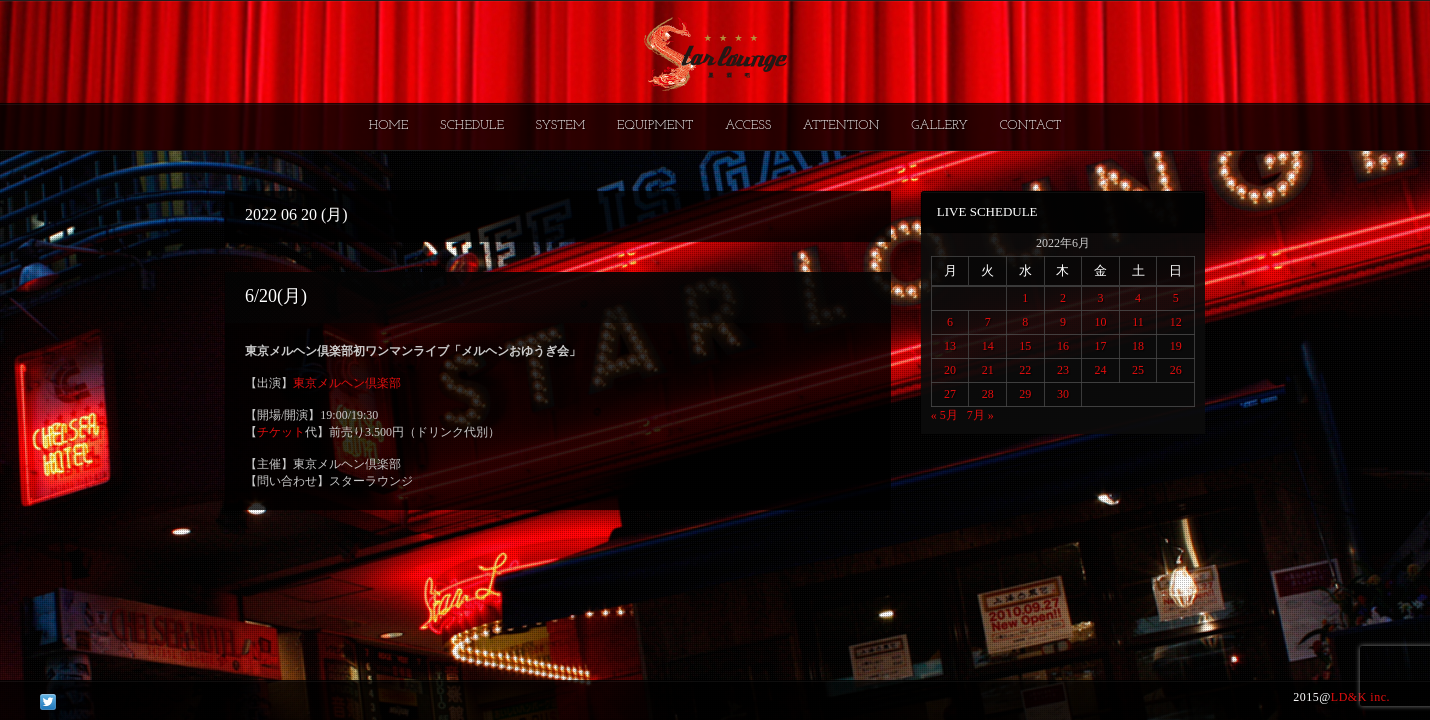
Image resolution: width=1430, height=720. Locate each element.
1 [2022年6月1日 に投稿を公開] (1025, 298)
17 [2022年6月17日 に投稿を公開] (1100, 346)
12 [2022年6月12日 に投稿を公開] (1176, 322)
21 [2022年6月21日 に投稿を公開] (988, 370)
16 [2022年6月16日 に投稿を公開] (1063, 346)
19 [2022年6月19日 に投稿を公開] (1176, 346)
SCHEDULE (472, 125)
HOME (389, 125)
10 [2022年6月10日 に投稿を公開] (1100, 322)
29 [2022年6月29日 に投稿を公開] (1025, 394)
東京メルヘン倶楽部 (347, 383)
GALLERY (939, 125)
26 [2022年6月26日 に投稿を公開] (1176, 370)
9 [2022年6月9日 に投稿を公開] (1063, 322)
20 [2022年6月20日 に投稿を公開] (950, 370)
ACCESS (748, 125)
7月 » (980, 415)
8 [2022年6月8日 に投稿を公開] (1025, 322)
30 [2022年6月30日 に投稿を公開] (1063, 394)
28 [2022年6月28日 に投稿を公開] (988, 394)
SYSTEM (561, 125)
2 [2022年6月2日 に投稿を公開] (1063, 298)
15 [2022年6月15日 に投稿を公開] (1025, 346)
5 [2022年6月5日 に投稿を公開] (1176, 298)
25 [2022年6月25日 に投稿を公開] (1138, 370)
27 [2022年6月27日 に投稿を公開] (950, 394)
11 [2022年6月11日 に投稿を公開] (1138, 322)
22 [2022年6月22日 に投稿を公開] (1025, 370)
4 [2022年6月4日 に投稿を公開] (1138, 298)
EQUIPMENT (655, 125)
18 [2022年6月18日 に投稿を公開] (1138, 346)
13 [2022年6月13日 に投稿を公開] (950, 346)
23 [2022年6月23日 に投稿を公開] (1063, 370)
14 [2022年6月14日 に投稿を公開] (988, 346)
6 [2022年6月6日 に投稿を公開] (950, 322)
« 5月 (944, 415)
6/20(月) (276, 296)
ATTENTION (841, 125)
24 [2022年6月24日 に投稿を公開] (1100, 370)
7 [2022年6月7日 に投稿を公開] (988, 322)
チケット (281, 432)
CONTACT (1030, 125)
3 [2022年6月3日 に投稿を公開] (1100, 298)
